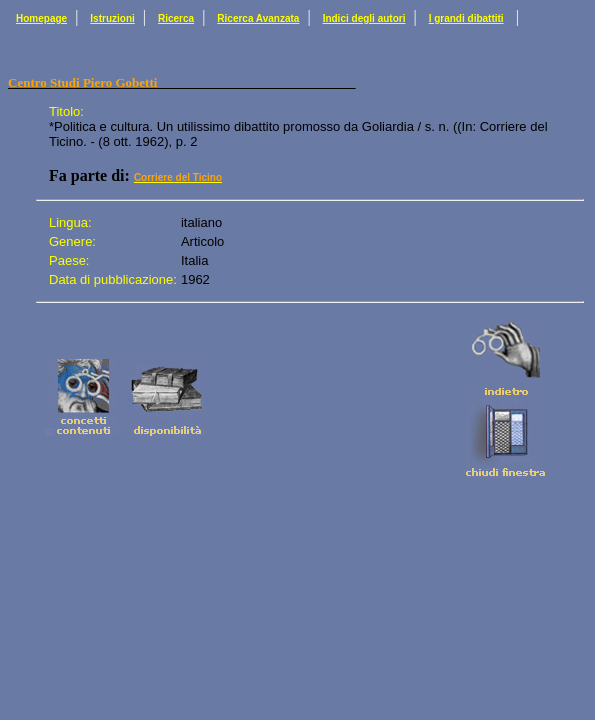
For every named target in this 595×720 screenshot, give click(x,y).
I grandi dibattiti (466, 18)
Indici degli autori (364, 18)
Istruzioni (112, 18)
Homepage (41, 18)
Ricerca (176, 18)
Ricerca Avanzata (258, 18)
